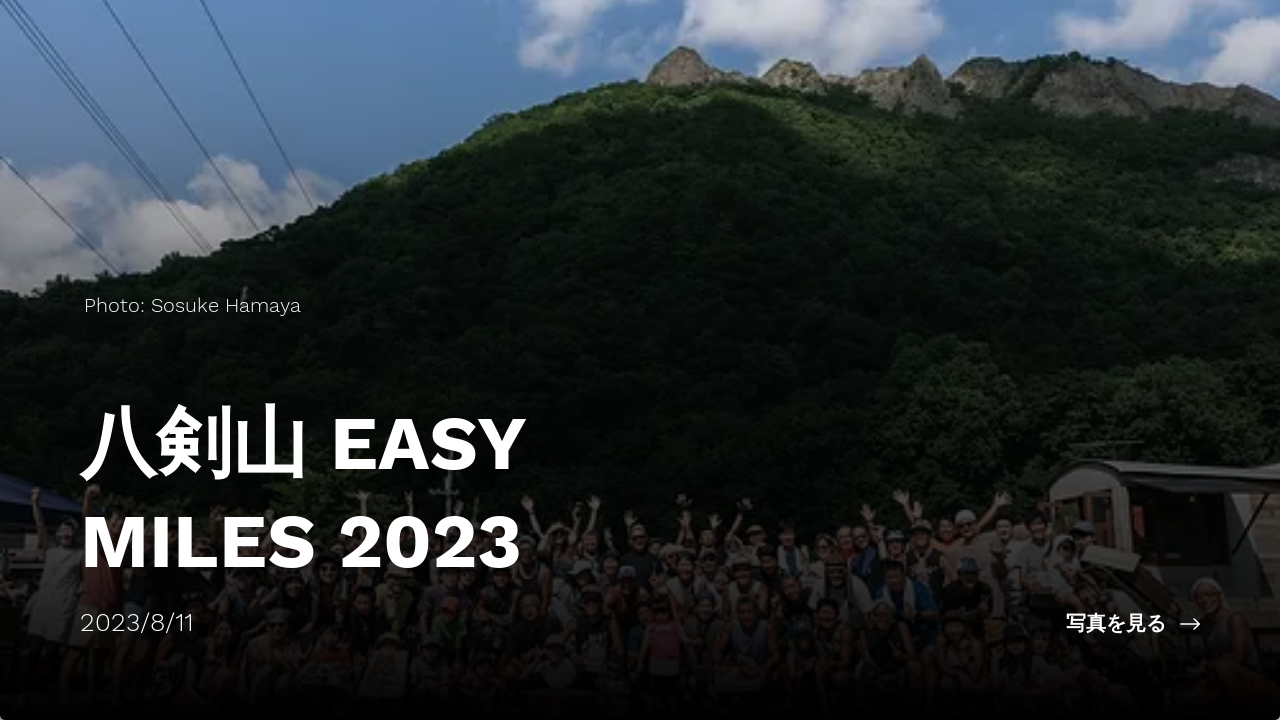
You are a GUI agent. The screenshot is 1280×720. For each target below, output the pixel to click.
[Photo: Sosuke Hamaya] (194, 305)
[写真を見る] (960, 624)
